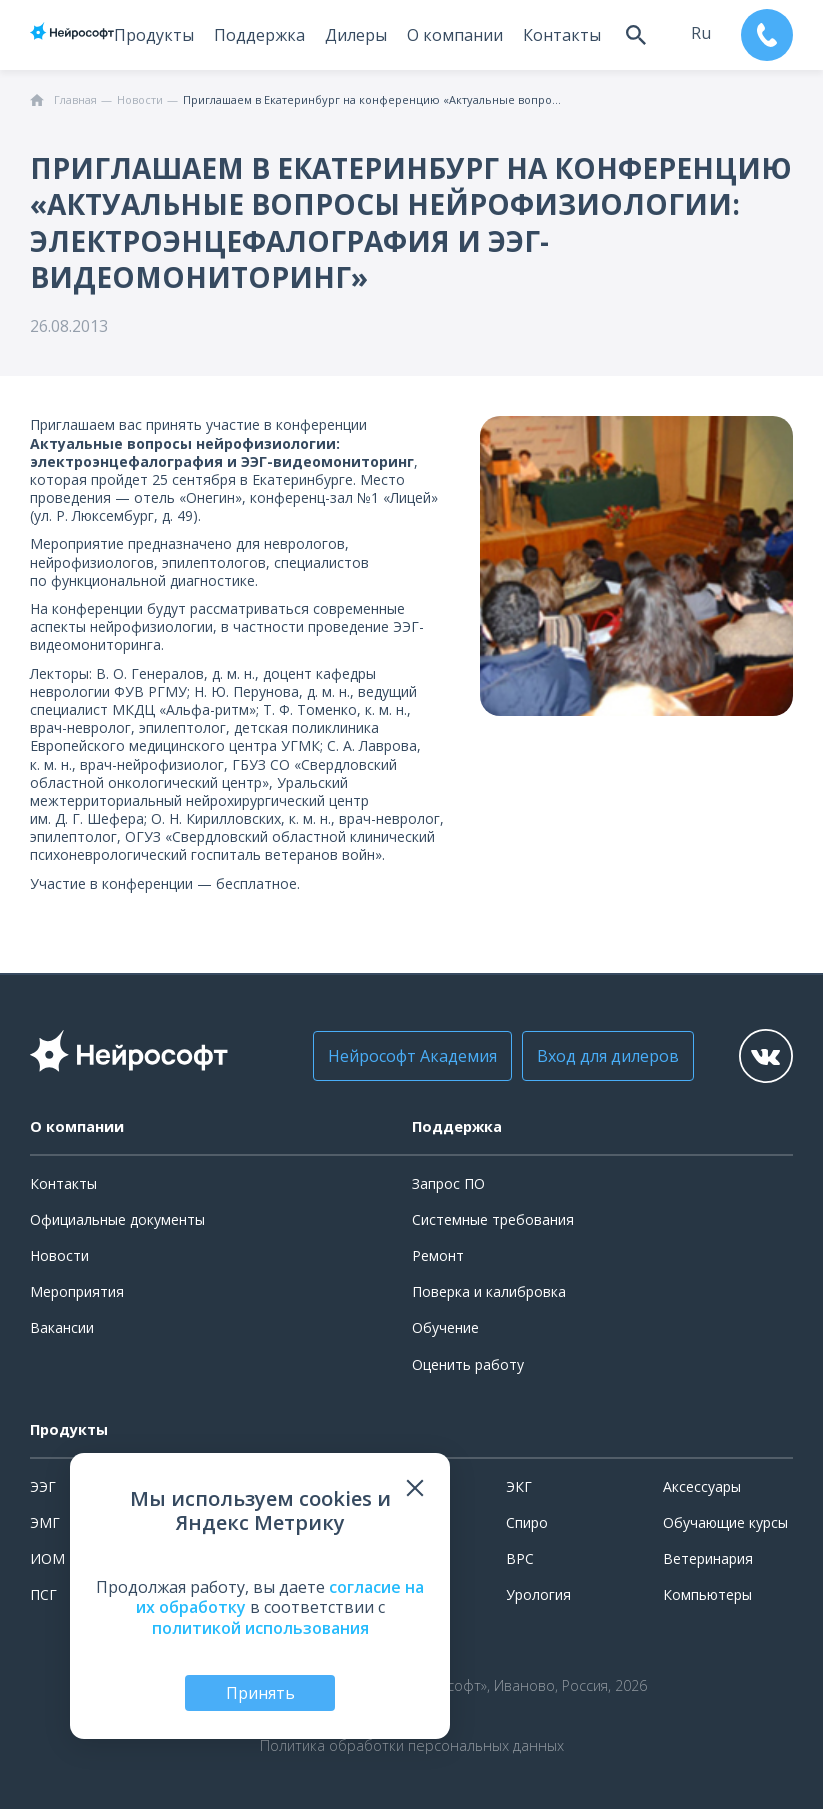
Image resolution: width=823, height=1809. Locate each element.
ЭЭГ (43, 1486)
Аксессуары (702, 1486)
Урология (538, 1594)
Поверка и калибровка (489, 1291)
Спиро (527, 1522)
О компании (455, 35)
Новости (59, 1255)
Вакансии (62, 1327)
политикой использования (260, 1628)
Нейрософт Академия (412, 1056)
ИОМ (47, 1558)
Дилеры (356, 35)
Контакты (562, 35)
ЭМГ (45, 1522)
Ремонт (438, 1255)
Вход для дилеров (608, 1056)
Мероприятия (77, 1291)
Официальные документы (117, 1219)
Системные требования (493, 1219)
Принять (260, 1693)
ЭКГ (519, 1486)
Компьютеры (707, 1594)
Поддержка (259, 35)
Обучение (445, 1327)
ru (701, 33)
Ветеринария (708, 1558)
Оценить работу (468, 1364)
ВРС (520, 1558)
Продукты (154, 35)
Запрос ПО (448, 1183)
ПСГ (43, 1594)
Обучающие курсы (725, 1522)
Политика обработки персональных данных (412, 1746)
